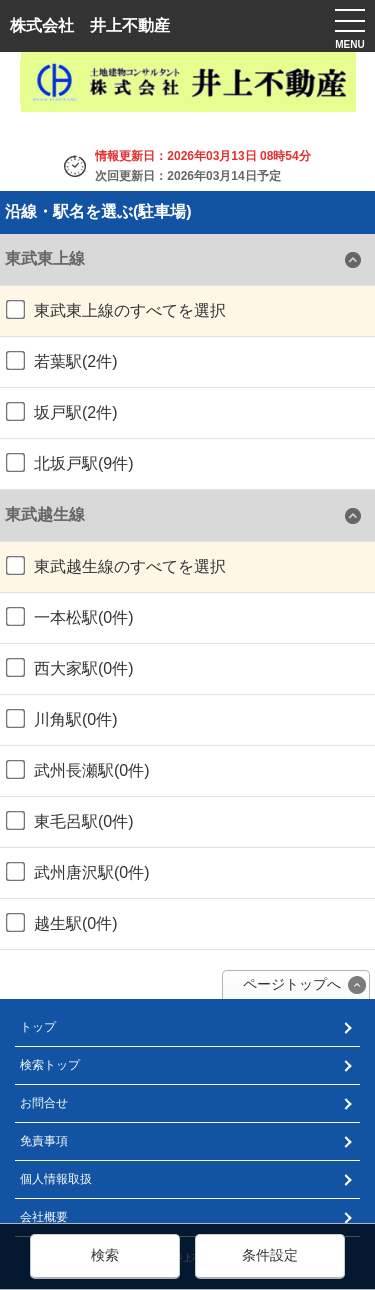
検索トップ (50, 1065)
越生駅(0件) (62, 923)
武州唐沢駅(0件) (78, 872)
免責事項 (44, 1141)
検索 (105, 1255)
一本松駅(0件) (70, 617)
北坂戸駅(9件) (70, 463)
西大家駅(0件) (70, 668)
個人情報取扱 (56, 1179)
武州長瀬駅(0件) (78, 770)
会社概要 (44, 1217)
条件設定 (270, 1255)
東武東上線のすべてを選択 (116, 310)
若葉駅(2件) (62, 361)
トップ (38, 1027)
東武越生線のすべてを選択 (116, 566)
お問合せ (44, 1103)
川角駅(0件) (62, 719)
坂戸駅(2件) (62, 412)
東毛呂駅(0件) (70, 821)
